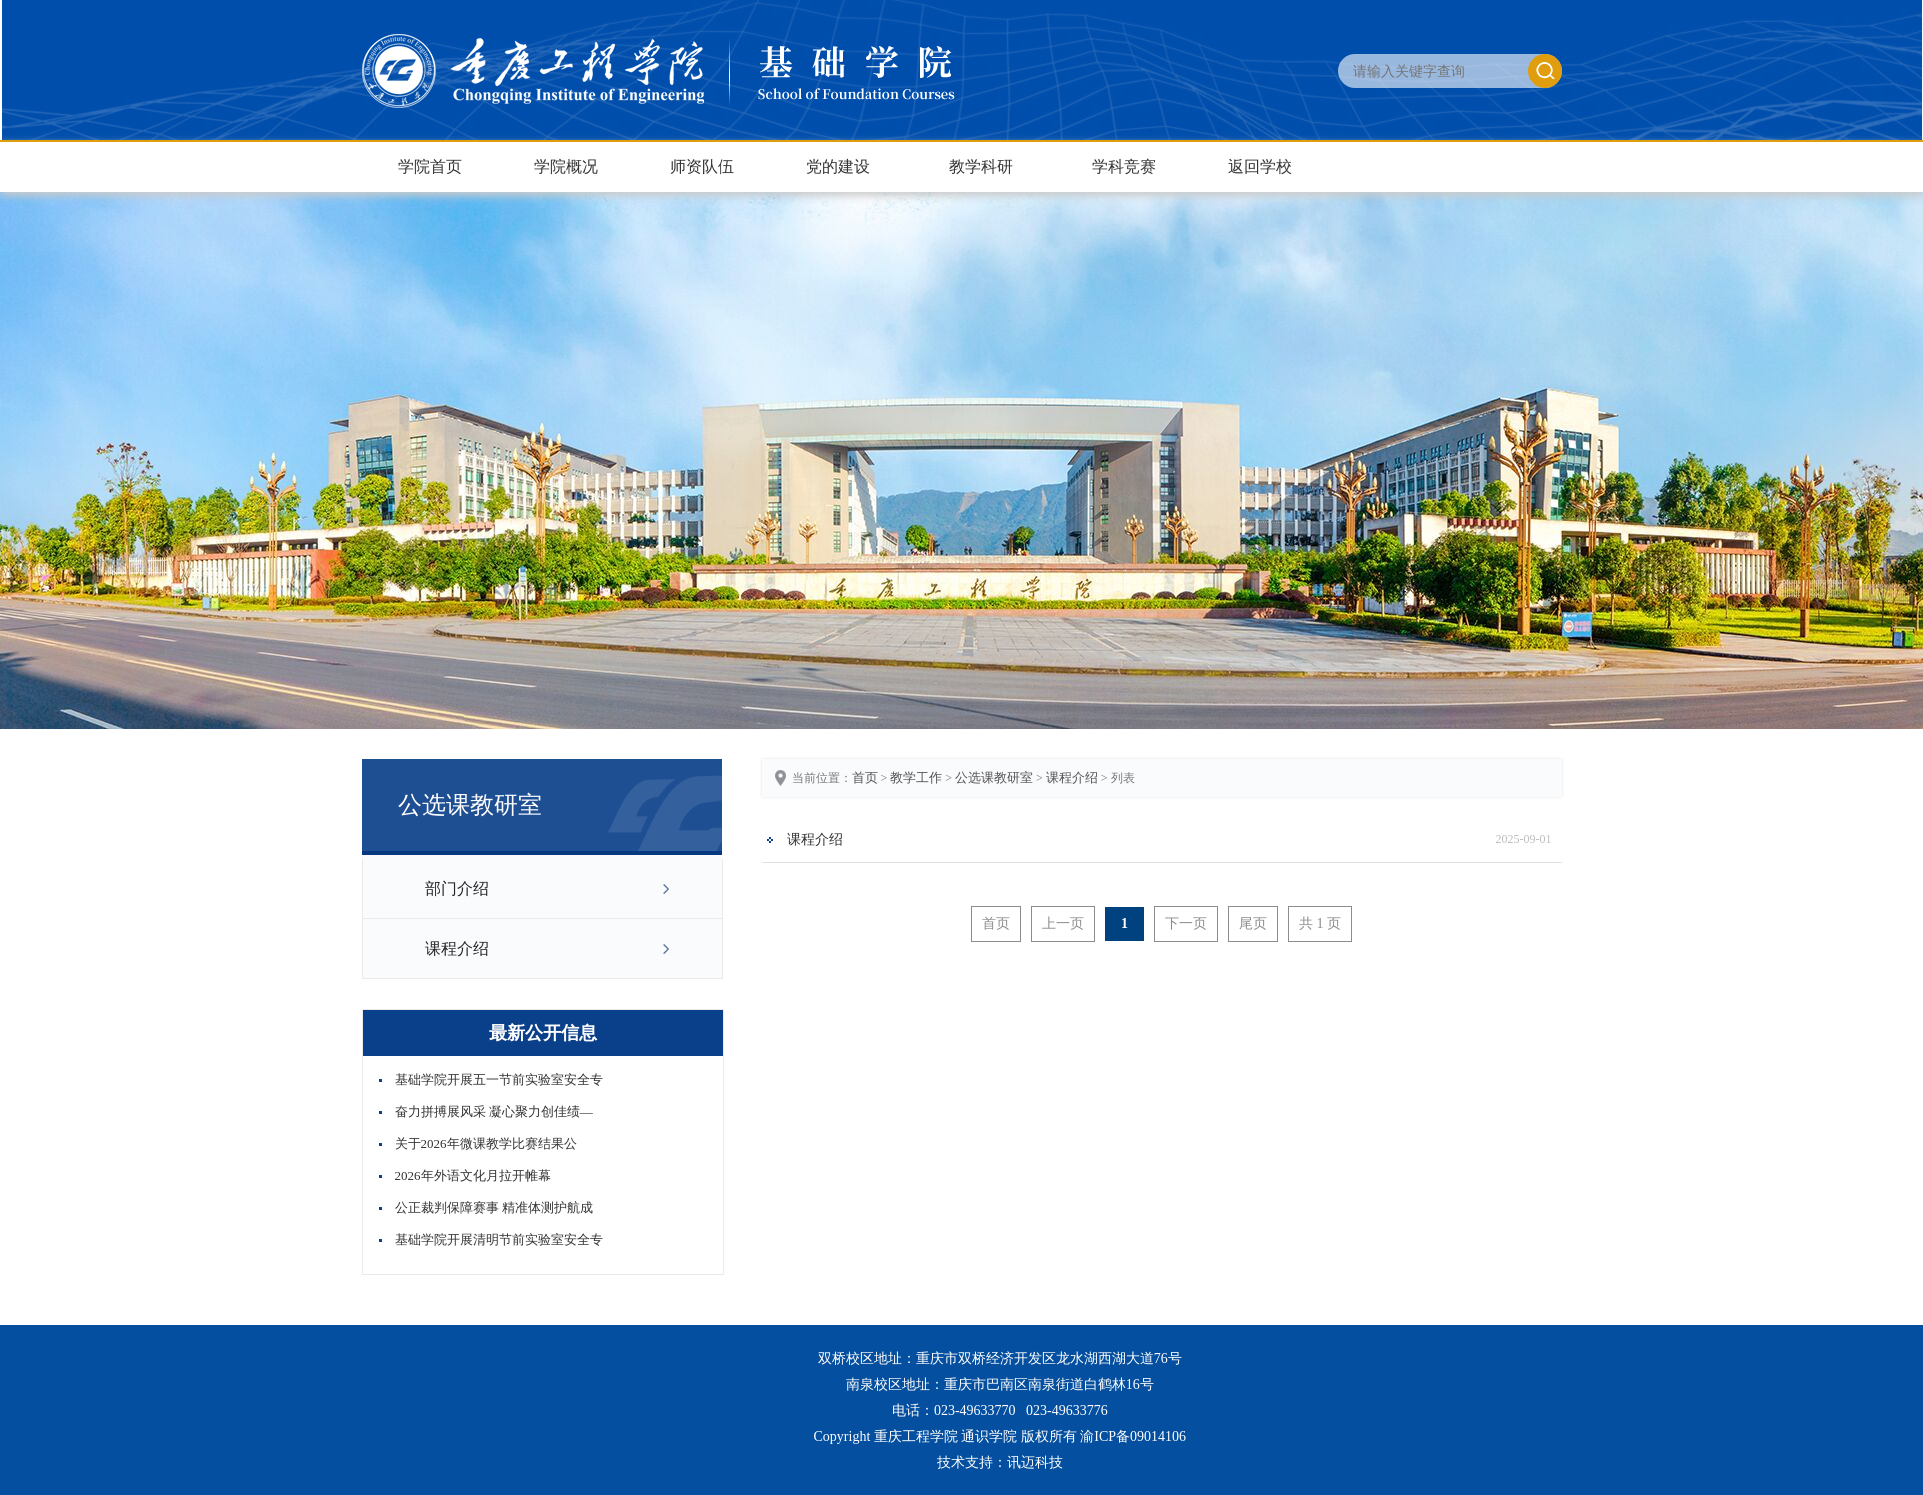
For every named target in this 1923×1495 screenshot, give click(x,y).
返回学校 (1260, 166)
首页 (865, 777)
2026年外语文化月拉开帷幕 (473, 1175)
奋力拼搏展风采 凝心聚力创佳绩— (494, 1111)
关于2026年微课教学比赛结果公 (486, 1143)
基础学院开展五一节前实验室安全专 (499, 1079)
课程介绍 (457, 948)
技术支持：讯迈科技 (1000, 1462)
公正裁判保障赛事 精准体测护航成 (494, 1207)
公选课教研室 (994, 777)
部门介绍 (457, 888)
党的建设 (838, 166)
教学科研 (981, 166)
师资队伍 (702, 166)
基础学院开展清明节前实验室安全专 (499, 1239)
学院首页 (430, 166)
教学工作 (916, 777)
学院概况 (566, 166)
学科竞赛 (1124, 166)
